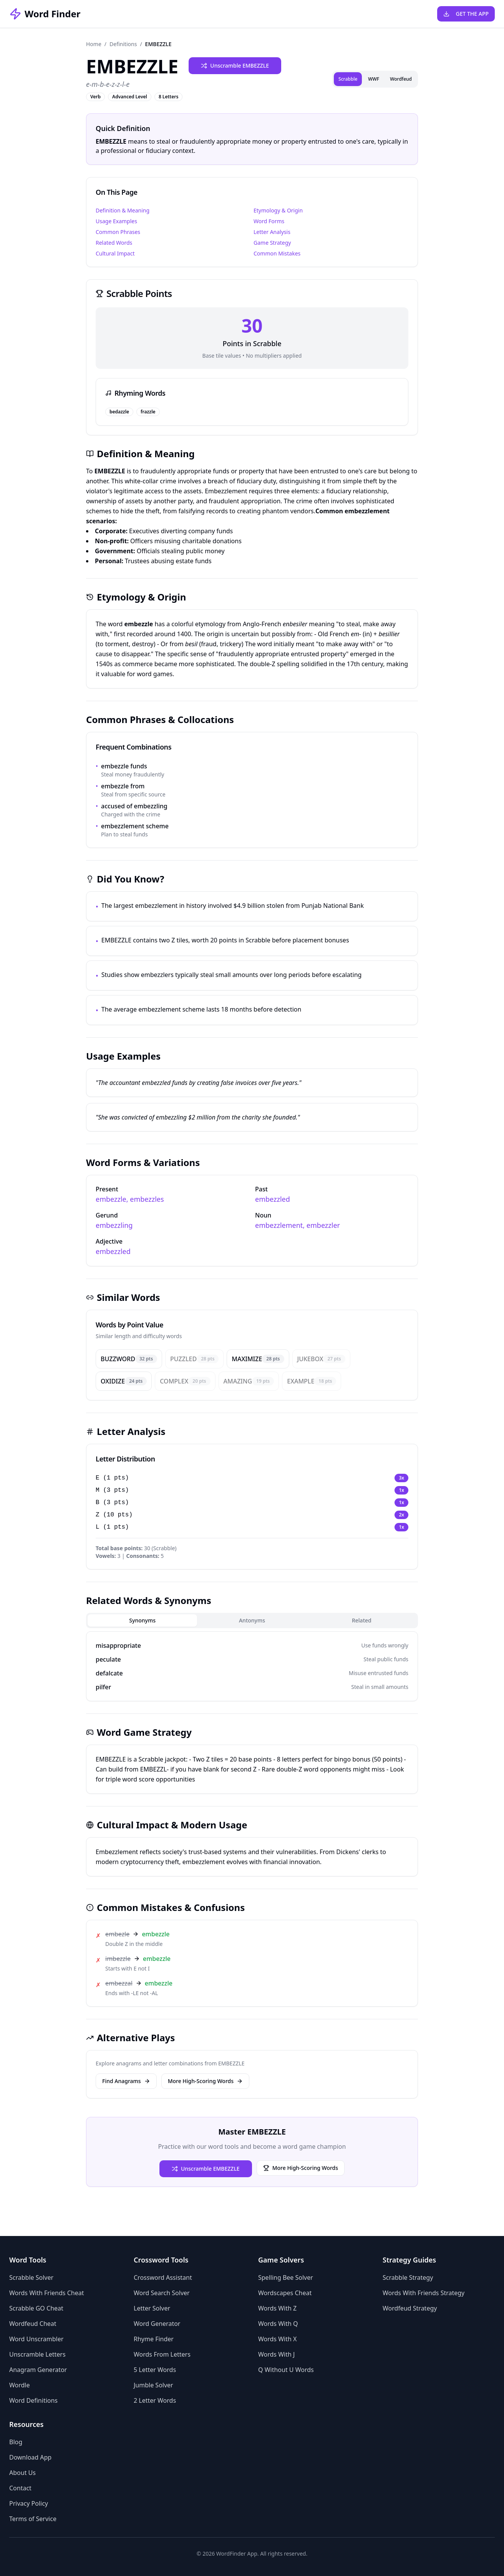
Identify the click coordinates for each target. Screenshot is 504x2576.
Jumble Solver (153, 2385)
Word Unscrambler (36, 2339)
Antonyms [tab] (252, 1620)
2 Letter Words (155, 2400)
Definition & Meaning (122, 210)
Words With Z (277, 2308)
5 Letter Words (155, 2369)
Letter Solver (152, 2308)
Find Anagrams (126, 2081)
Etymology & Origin (278, 210)
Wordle (19, 2385)
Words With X (277, 2339)
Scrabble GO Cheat (36, 2308)
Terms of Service (32, 2519)
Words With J (276, 2354)
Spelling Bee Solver (285, 2277)
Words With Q (278, 2323)
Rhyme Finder (154, 2339)
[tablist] (252, 1620)
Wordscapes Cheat (285, 2293)
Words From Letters (162, 2354)
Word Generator (157, 2323)
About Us (22, 2472)
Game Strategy (272, 242)
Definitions (123, 44)
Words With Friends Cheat (46, 2293)
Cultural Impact (115, 253)
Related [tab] (361, 1620)
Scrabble (347, 79)
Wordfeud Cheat (32, 2323)
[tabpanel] (252, 1666)
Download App (30, 2457)
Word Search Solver (162, 2293)
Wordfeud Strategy (410, 2308)
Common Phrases (118, 232)
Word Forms (269, 221)
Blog (15, 2442)
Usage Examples (116, 221)
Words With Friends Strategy (423, 2293)
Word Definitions (33, 2400)
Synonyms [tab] (142, 1620)
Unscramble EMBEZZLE (235, 65)
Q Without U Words (286, 2369)
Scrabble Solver (31, 2277)
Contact (20, 2488)
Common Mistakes (277, 253)
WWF (373, 79)
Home (93, 44)
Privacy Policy (28, 2503)
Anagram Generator (38, 2369)
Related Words (114, 242)
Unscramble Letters (37, 2354)
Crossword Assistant (163, 2277)
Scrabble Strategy (408, 2277)
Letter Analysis (272, 232)
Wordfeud (401, 79)
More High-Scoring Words (205, 2081)
